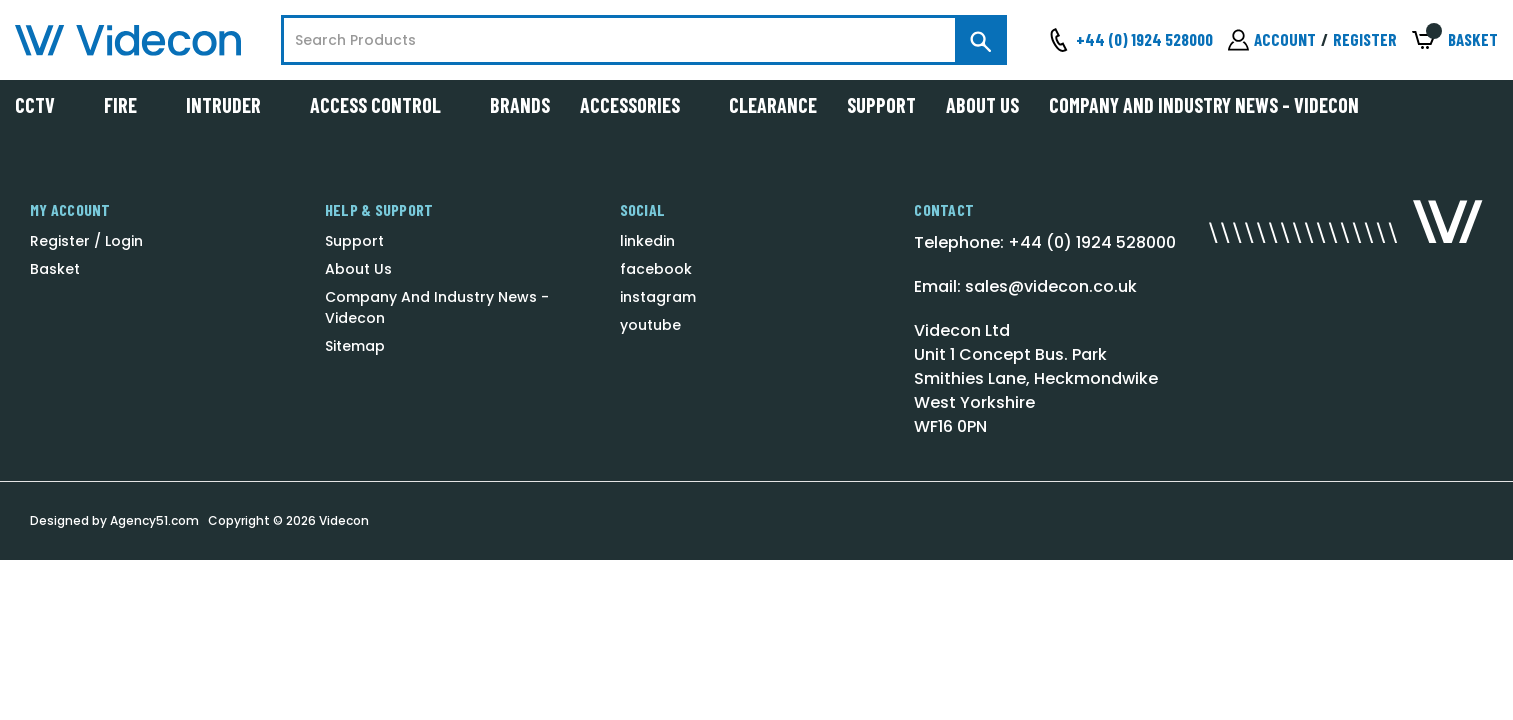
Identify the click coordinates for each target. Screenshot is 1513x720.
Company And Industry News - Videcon (1204, 105)
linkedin (647, 241)
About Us (982, 105)
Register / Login (86, 241)
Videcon (344, 520)
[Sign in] (1272, 40)
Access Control (385, 105)
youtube (650, 325)
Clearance (773, 105)
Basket (55, 269)
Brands (520, 105)
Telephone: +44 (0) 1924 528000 (1045, 242)
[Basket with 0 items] (1455, 40)
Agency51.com (154, 520)
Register (1365, 39)
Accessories (639, 105)
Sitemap (355, 346)
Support (881, 105)
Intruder (233, 105)
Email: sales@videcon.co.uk (1025, 286)
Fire (130, 105)
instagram (658, 297)
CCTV (44, 105)
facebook (656, 269)
